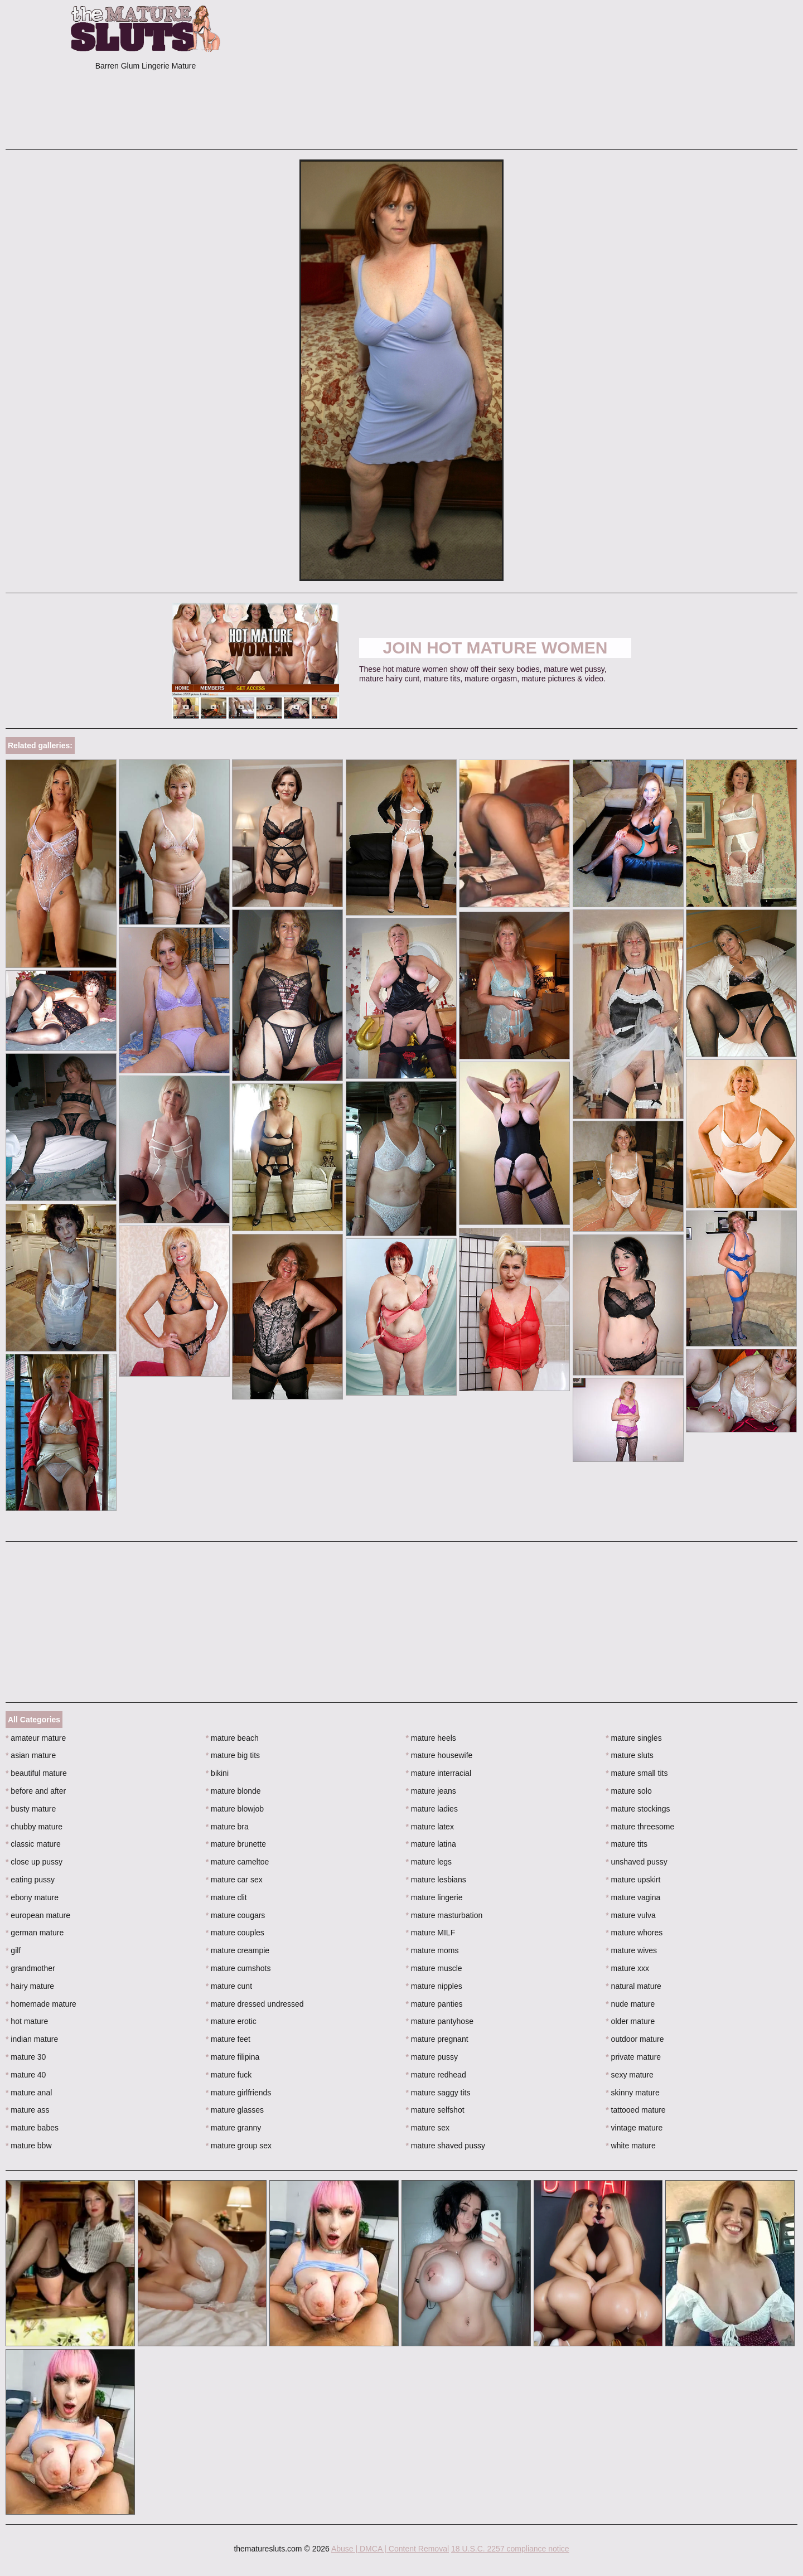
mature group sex (239, 2145)
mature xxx (627, 1968)
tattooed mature (635, 2109)
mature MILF (431, 1932)
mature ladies (432, 1808)
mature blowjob (235, 1808)
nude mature (630, 2003)
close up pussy (34, 1861)
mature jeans (431, 1790)
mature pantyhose (439, 2021)
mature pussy (432, 2056)
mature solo (629, 1790)
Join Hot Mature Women (495, 647)
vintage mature (634, 2127)
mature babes (32, 2127)
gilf (13, 1950)
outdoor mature (635, 2039)
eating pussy (30, 1879)
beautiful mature (36, 1773)
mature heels (431, 1738)
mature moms (432, 1950)
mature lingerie (434, 1897)
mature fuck (228, 2074)
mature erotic (231, 2021)
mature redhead (436, 2074)
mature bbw (29, 2145)
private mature (633, 2056)
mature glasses (235, 2109)
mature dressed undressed (255, 2003)
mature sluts (630, 1755)
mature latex (430, 1826)
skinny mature (633, 2092)
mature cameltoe (237, 1861)
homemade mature (41, 2003)
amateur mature (36, 1738)
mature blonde (233, 1790)
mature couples (235, 1932)
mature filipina (233, 2056)
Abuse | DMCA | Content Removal (390, 2548)
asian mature (31, 1755)
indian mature (32, 2039)
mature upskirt (633, 1879)
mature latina (431, 1843)
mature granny (234, 2127)
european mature (38, 1915)
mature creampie (237, 1950)
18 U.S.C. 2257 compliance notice (510, 2548)
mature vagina (633, 1897)
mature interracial (439, 1773)
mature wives (631, 1950)
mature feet (228, 2039)
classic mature (33, 1843)
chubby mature (34, 1826)
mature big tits (233, 1755)
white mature (631, 2145)
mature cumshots (238, 1968)
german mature (35, 1932)
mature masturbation (444, 1915)
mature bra (227, 1826)
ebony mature (32, 1897)
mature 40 (26, 2074)
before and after (36, 1790)
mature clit (226, 1897)
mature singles (633, 1738)
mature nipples (434, 1986)
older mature (630, 2021)
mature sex (428, 2127)
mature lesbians (436, 1879)
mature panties (434, 2003)
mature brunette (236, 1843)
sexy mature (630, 2074)
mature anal (29, 2092)
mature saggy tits (438, 2092)
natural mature (633, 1986)
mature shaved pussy (445, 2145)
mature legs (429, 1861)
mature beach (232, 1738)
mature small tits (636, 1773)
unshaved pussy (636, 1861)
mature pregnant (437, 2039)
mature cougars (235, 1915)
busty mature (31, 1808)
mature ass (28, 2109)
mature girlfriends (239, 2092)
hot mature (27, 2021)
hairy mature (30, 1986)
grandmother (30, 1968)
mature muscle (434, 1968)
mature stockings (638, 1808)
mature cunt (229, 1986)
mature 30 (26, 2056)
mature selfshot (435, 2109)
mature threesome (640, 1826)
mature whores (634, 1932)
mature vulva (631, 1915)
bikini (217, 1773)
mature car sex (234, 1879)
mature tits (626, 1843)
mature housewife (439, 1755)
